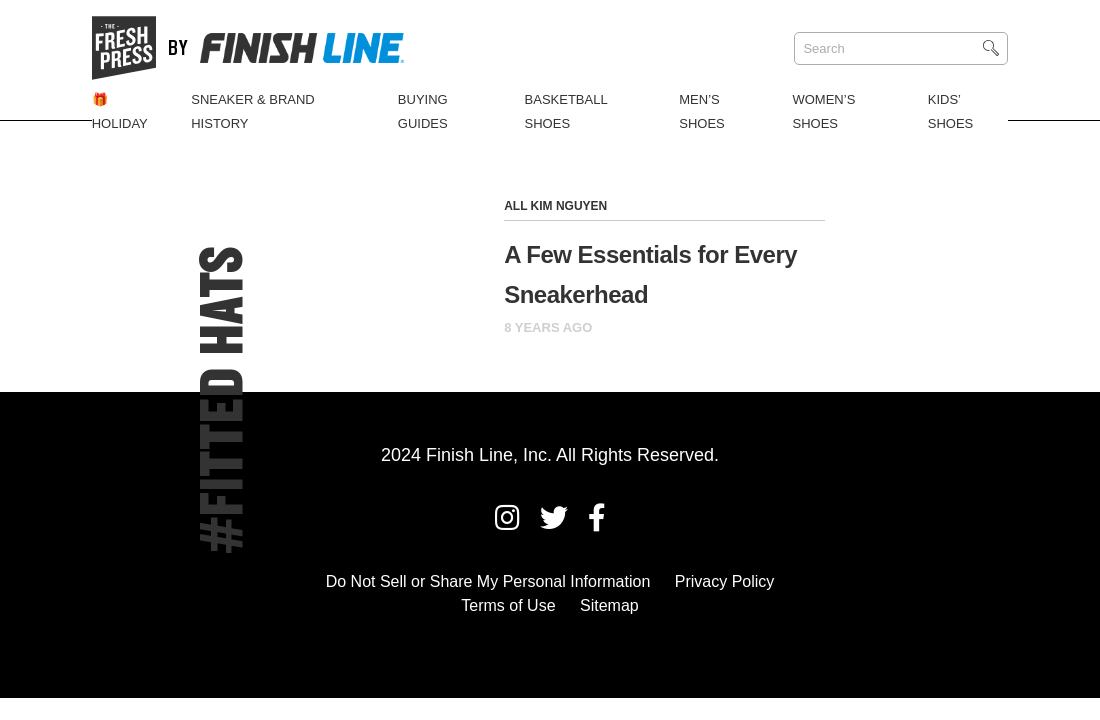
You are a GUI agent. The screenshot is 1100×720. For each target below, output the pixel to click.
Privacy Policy (725, 581)
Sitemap (609, 605)
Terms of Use (508, 605)
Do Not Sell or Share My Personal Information (488, 581)
